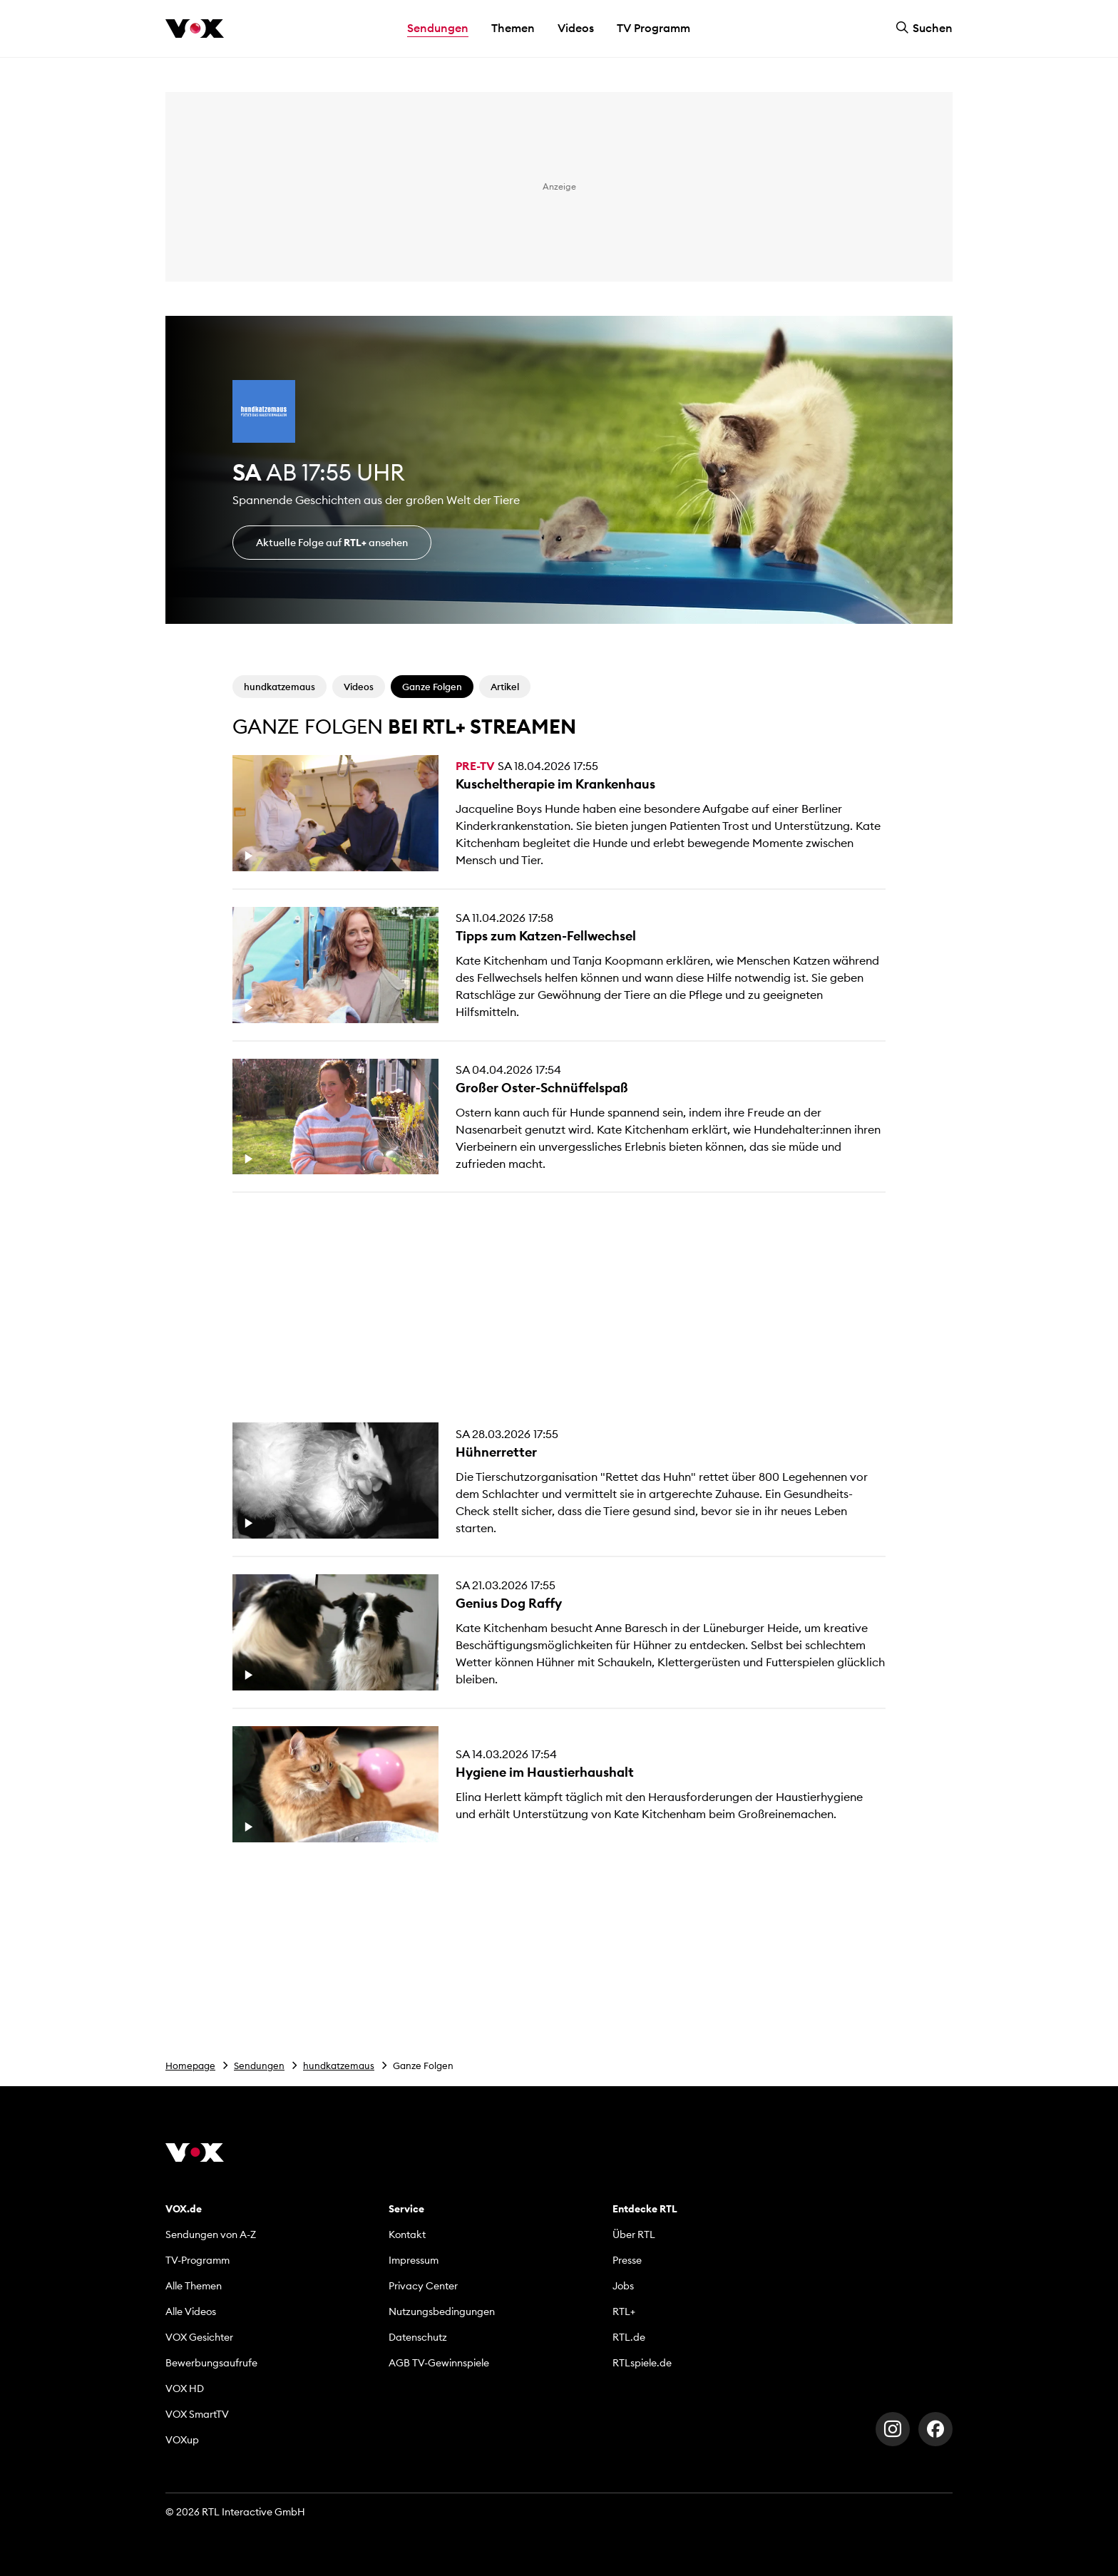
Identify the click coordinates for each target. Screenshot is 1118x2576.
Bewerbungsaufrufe (211, 2362)
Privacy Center (423, 2285)
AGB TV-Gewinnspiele (439, 2362)
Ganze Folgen (432, 686)
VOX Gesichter (199, 2337)
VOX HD (184, 2388)
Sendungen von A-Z (210, 2234)
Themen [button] (513, 28)
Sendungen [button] (437, 28)
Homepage (190, 2065)
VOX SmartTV (197, 2414)
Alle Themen (193, 2285)
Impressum (414, 2260)
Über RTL (633, 2234)
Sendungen (259, 2065)
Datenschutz (418, 2337)
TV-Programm (197, 2260)
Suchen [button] (924, 28)
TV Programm (653, 28)
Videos (576, 28)
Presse (627, 2260)
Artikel (505, 686)
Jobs (623, 2285)
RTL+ (623, 2311)
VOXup (182, 2439)
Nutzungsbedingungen (442, 2311)
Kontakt (407, 2234)
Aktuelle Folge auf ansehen (332, 542)
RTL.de (628, 2337)
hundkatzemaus (338, 2065)
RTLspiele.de (642, 2362)
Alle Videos (190, 2311)
